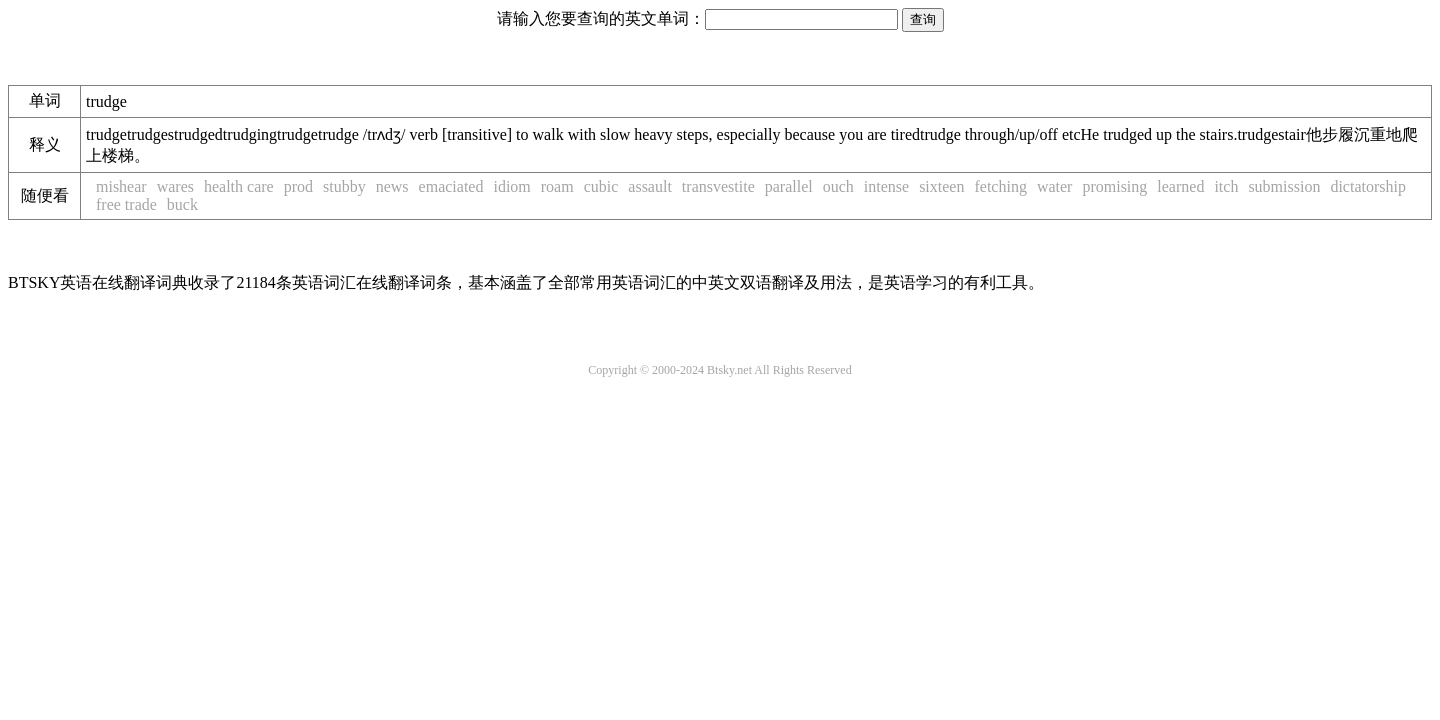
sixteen (941, 186)
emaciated (451, 186)
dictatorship (1368, 186)
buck (182, 204)
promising (1114, 186)
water (1055, 186)
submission (1284, 186)
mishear (121, 186)
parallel (789, 186)
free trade (126, 204)
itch (1226, 186)
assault (650, 186)
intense (886, 186)
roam (557, 186)
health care (239, 186)
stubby (344, 186)
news (392, 186)
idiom (511, 186)
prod (298, 186)
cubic (601, 186)
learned (1180, 186)
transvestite (718, 186)
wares (175, 186)
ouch (838, 186)
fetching (1000, 186)
